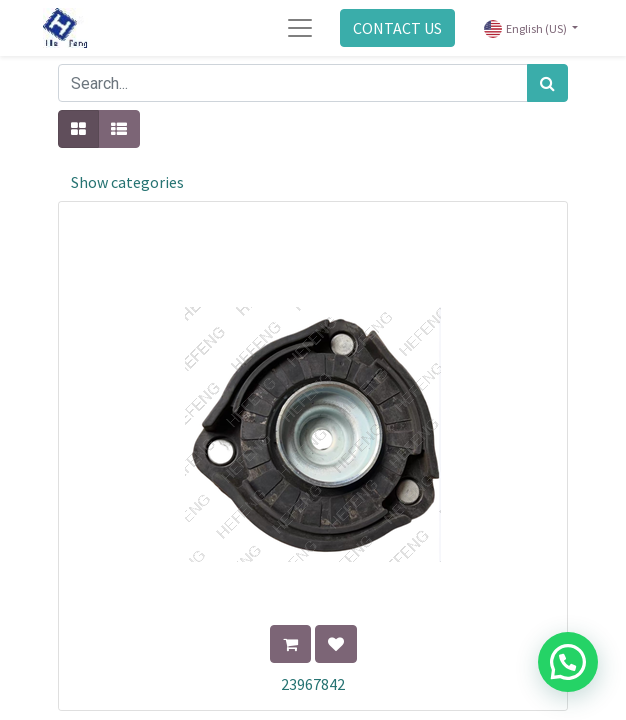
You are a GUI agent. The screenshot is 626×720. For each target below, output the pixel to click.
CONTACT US (397, 28)
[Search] (547, 83)
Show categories (127, 182)
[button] (290, 644)
